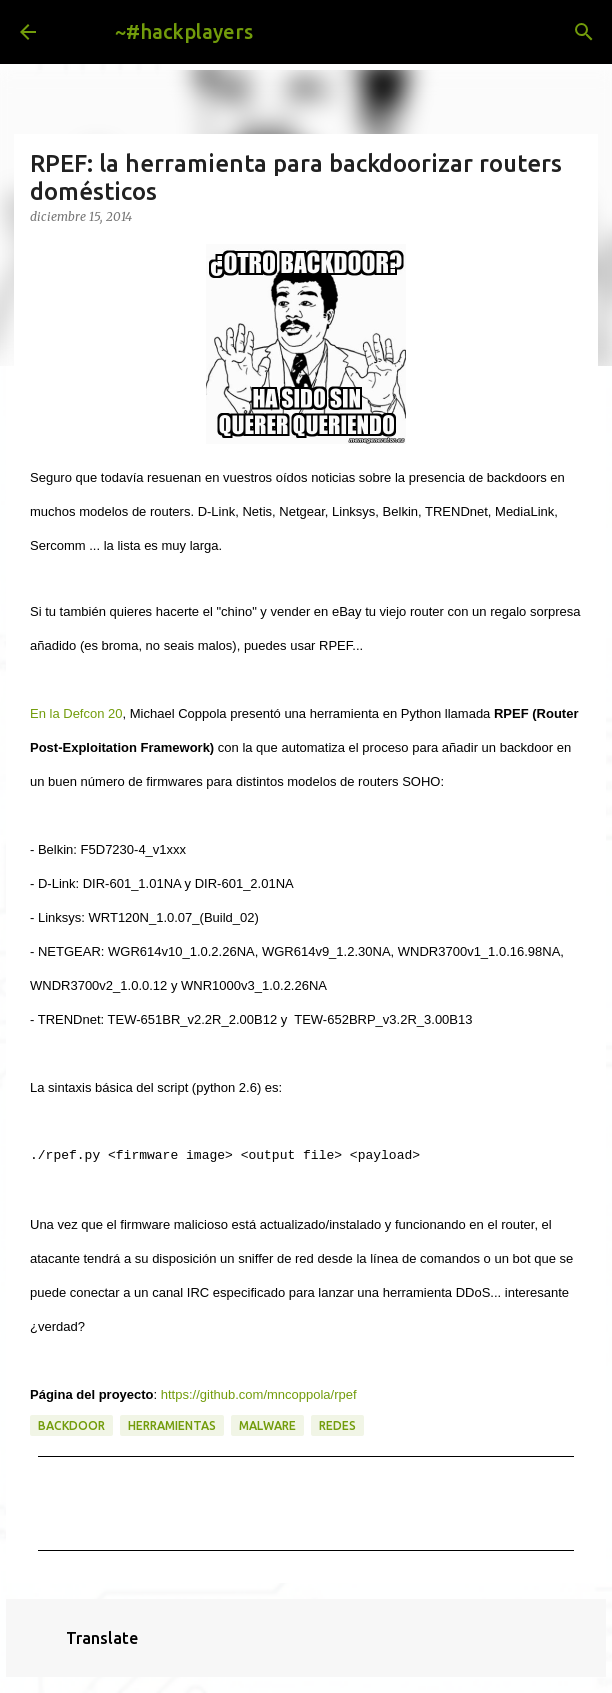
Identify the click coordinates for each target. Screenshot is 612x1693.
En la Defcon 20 (76, 713)
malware (267, 1425)
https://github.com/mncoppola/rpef (259, 1394)
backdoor (71, 1425)
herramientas (172, 1425)
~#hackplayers (184, 31)
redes (337, 1425)
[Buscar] (584, 32)
